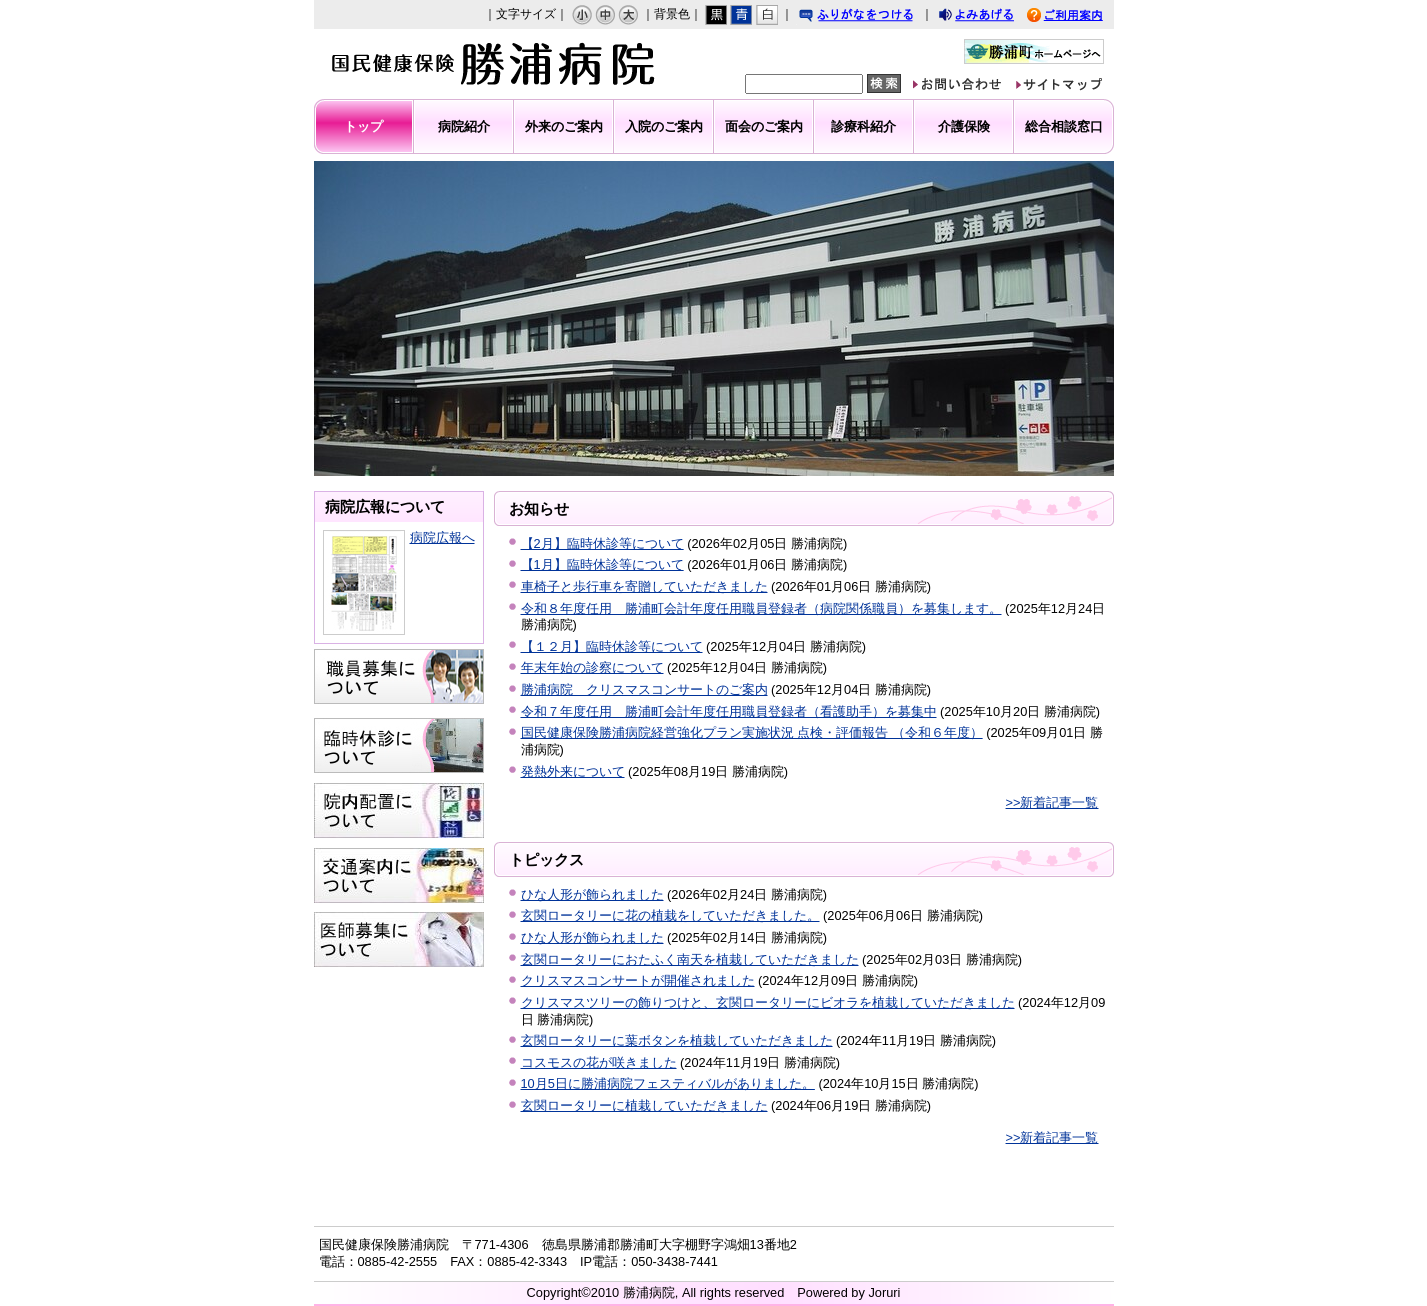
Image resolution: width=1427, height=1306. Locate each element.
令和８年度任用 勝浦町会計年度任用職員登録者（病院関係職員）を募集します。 (761, 608)
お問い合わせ (972, 86)
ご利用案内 (1080, 17)
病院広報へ (442, 537)
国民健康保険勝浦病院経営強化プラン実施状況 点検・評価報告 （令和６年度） (752, 732)
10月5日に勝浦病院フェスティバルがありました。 (668, 1083)
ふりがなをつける (875, 17)
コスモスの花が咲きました (599, 1062)
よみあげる (994, 17)
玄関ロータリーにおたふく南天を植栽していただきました (690, 959)
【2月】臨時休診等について (602, 543)
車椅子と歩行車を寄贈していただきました (644, 586)
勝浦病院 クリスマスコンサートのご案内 (644, 689)
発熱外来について (573, 771)
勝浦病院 (486, 64)
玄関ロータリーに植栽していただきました (644, 1105)
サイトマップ (1074, 86)
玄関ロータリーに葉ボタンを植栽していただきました (677, 1040)
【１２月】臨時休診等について (612, 646)
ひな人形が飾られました (592, 894)
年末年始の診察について (592, 667)
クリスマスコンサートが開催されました (638, 980)
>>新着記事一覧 (1052, 802)
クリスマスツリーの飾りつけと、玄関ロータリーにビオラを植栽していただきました (768, 1002)
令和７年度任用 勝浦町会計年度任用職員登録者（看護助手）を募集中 (729, 711)
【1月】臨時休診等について (602, 564)
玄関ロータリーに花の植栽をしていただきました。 (670, 915)
